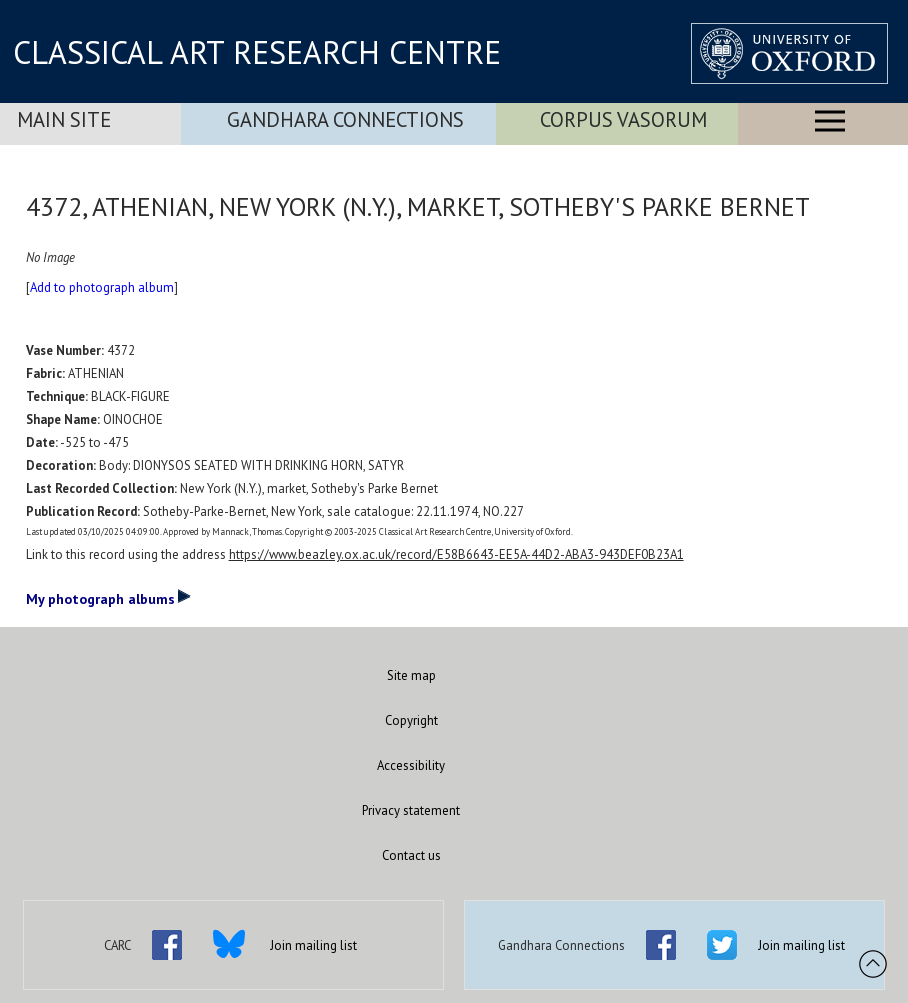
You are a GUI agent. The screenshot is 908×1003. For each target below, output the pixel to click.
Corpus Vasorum (623, 119)
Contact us (411, 855)
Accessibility (411, 765)
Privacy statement (411, 810)
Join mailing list (313, 945)
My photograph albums (108, 598)
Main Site (64, 119)
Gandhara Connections (345, 119)
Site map (411, 675)
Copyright (411, 720)
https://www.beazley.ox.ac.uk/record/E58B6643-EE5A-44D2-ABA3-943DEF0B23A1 (456, 554)
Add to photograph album (102, 287)
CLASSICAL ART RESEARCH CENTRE (257, 52)
